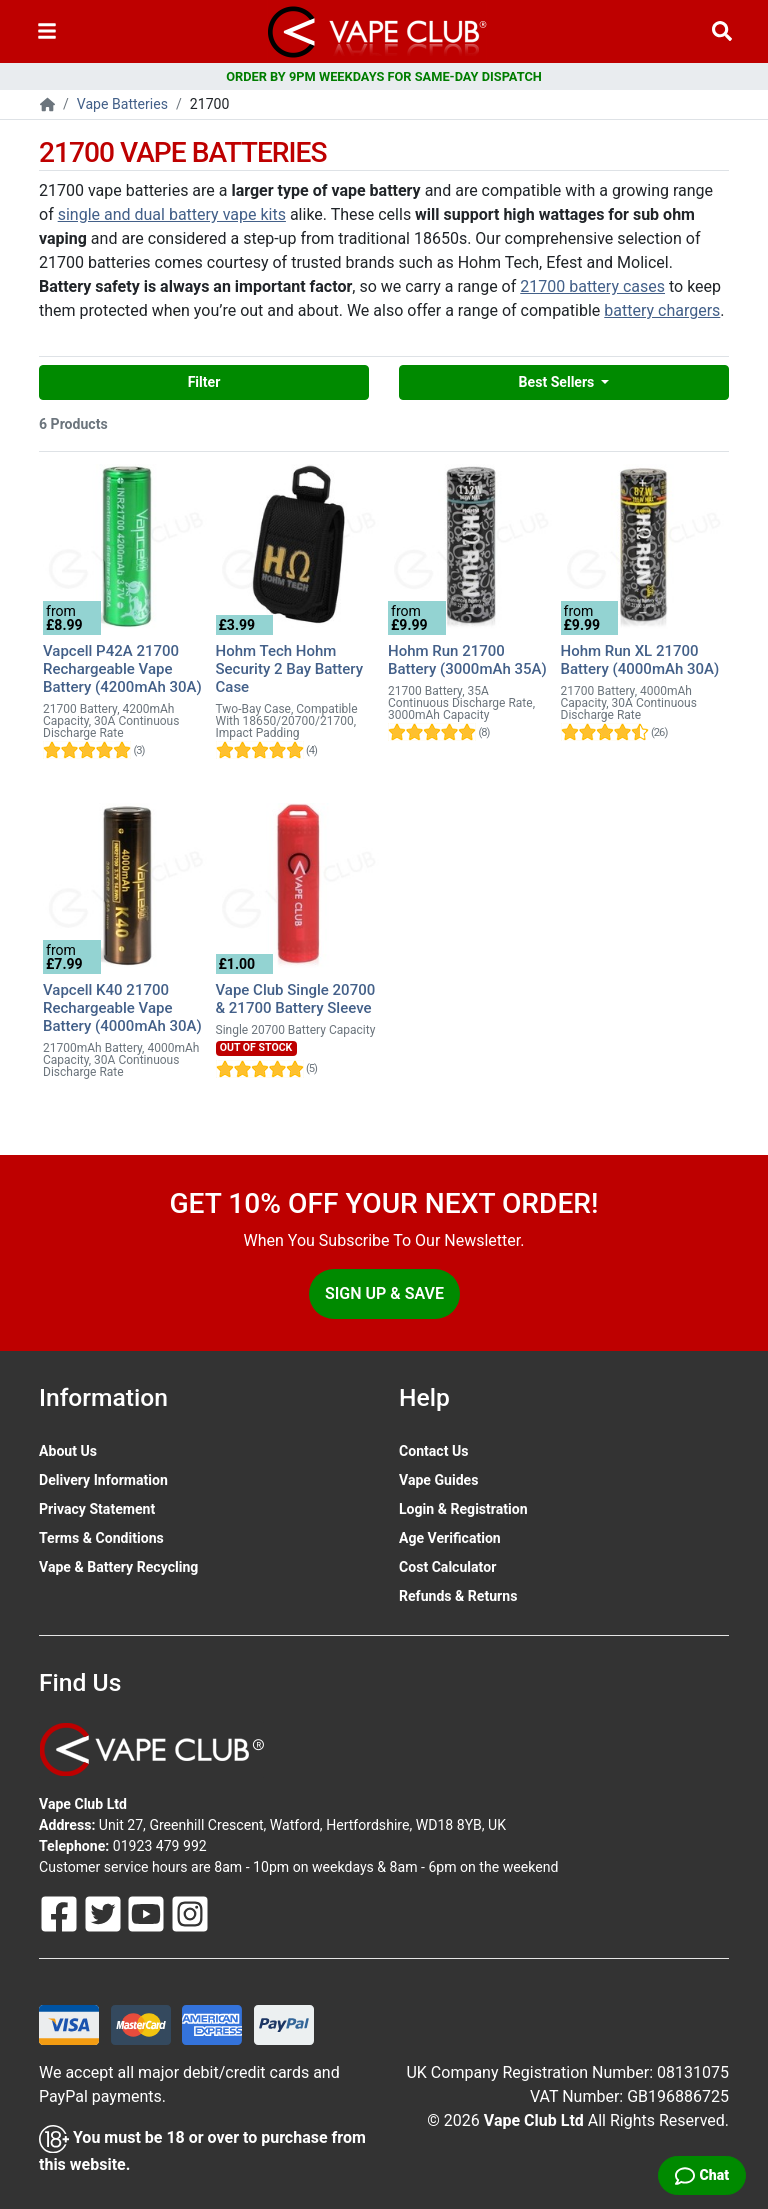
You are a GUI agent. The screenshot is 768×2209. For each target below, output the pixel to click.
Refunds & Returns (458, 1596)
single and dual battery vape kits (172, 214)
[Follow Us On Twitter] (105, 1913)
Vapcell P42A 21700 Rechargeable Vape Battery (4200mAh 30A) (122, 669)
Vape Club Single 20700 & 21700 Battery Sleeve (296, 999)
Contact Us (433, 1451)
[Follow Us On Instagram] (190, 1913)
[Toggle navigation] (47, 31)
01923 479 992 (160, 1846)
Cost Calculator (447, 1567)
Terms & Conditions (101, 1538)
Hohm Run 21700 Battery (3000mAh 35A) (467, 660)
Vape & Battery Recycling (118, 1567)
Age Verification (450, 1538)
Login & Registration (463, 1509)
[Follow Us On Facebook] (61, 1913)
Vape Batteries (122, 104)
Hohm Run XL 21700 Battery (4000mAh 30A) (640, 660)
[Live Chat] (702, 2175)
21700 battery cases (592, 286)
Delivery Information (103, 1480)
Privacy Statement (97, 1509)
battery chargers (662, 310)
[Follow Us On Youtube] (148, 1913)
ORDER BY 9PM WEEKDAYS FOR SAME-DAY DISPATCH (384, 76)
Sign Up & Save (384, 1293)
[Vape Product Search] (722, 31)
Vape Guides (438, 1480)
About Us (68, 1451)
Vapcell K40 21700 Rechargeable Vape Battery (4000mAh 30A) (122, 1008)
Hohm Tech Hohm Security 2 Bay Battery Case (290, 669)
